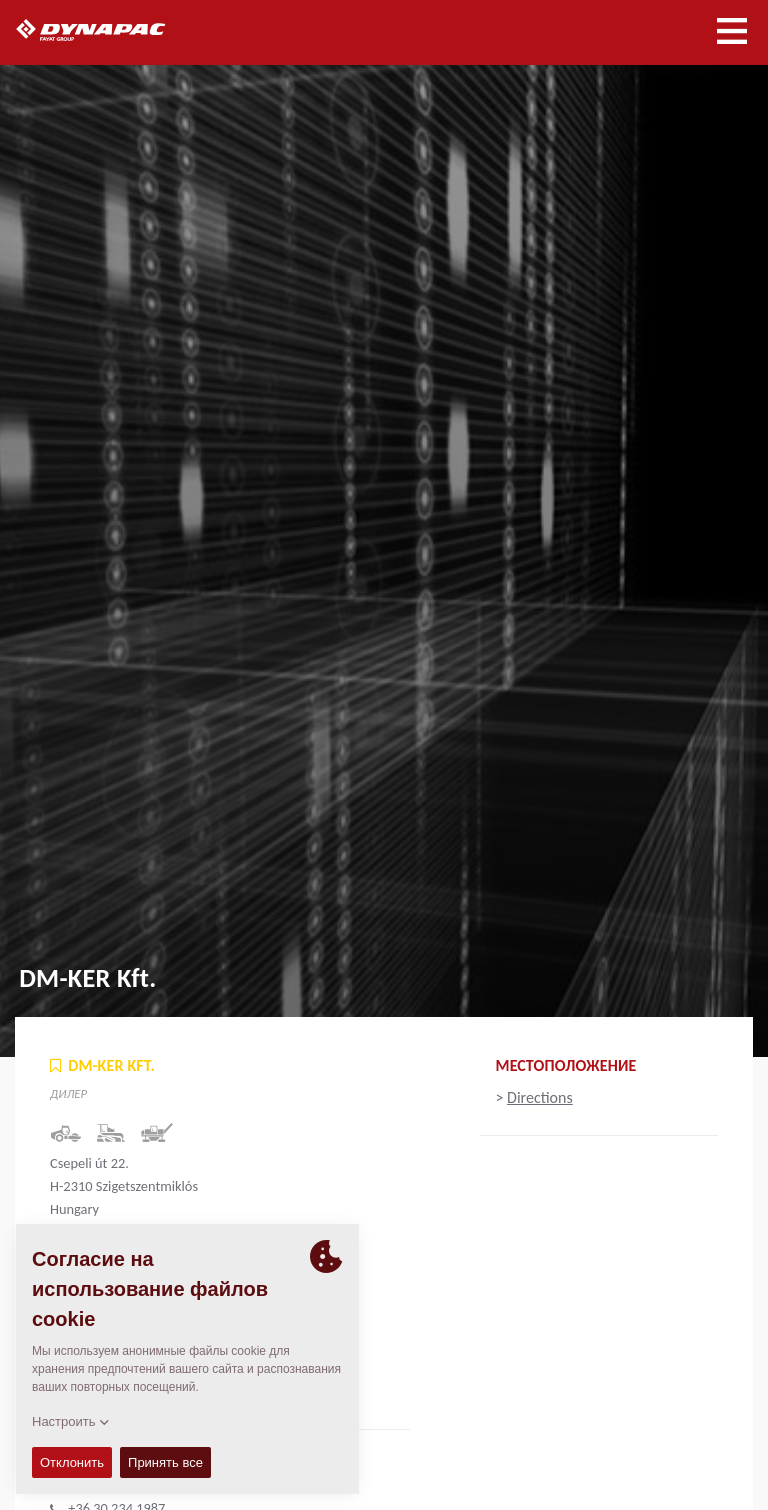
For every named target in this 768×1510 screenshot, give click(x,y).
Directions (540, 1097)
